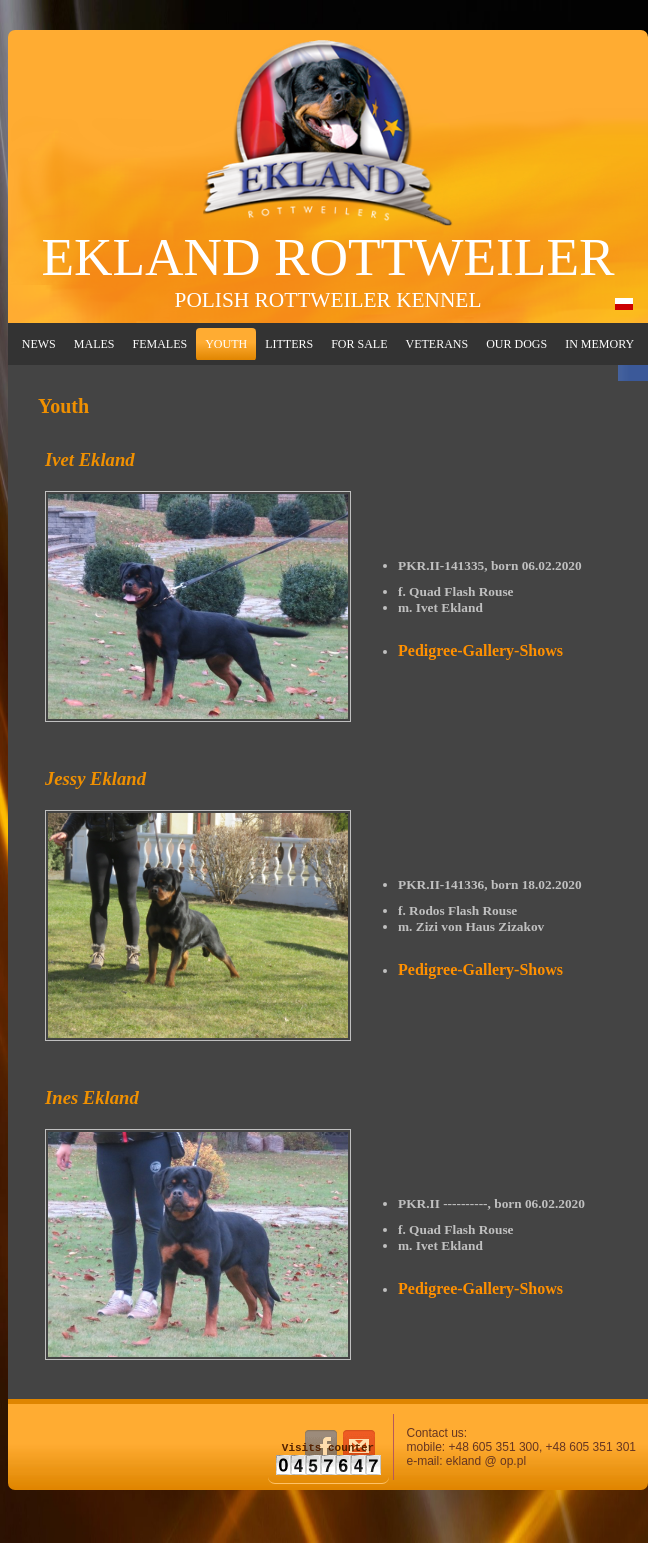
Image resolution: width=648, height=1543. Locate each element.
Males (94, 344)
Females (159, 344)
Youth (226, 344)
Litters (289, 344)
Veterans (437, 344)
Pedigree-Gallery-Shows (480, 650)
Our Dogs (516, 344)
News (39, 344)
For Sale (359, 344)
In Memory (599, 344)
